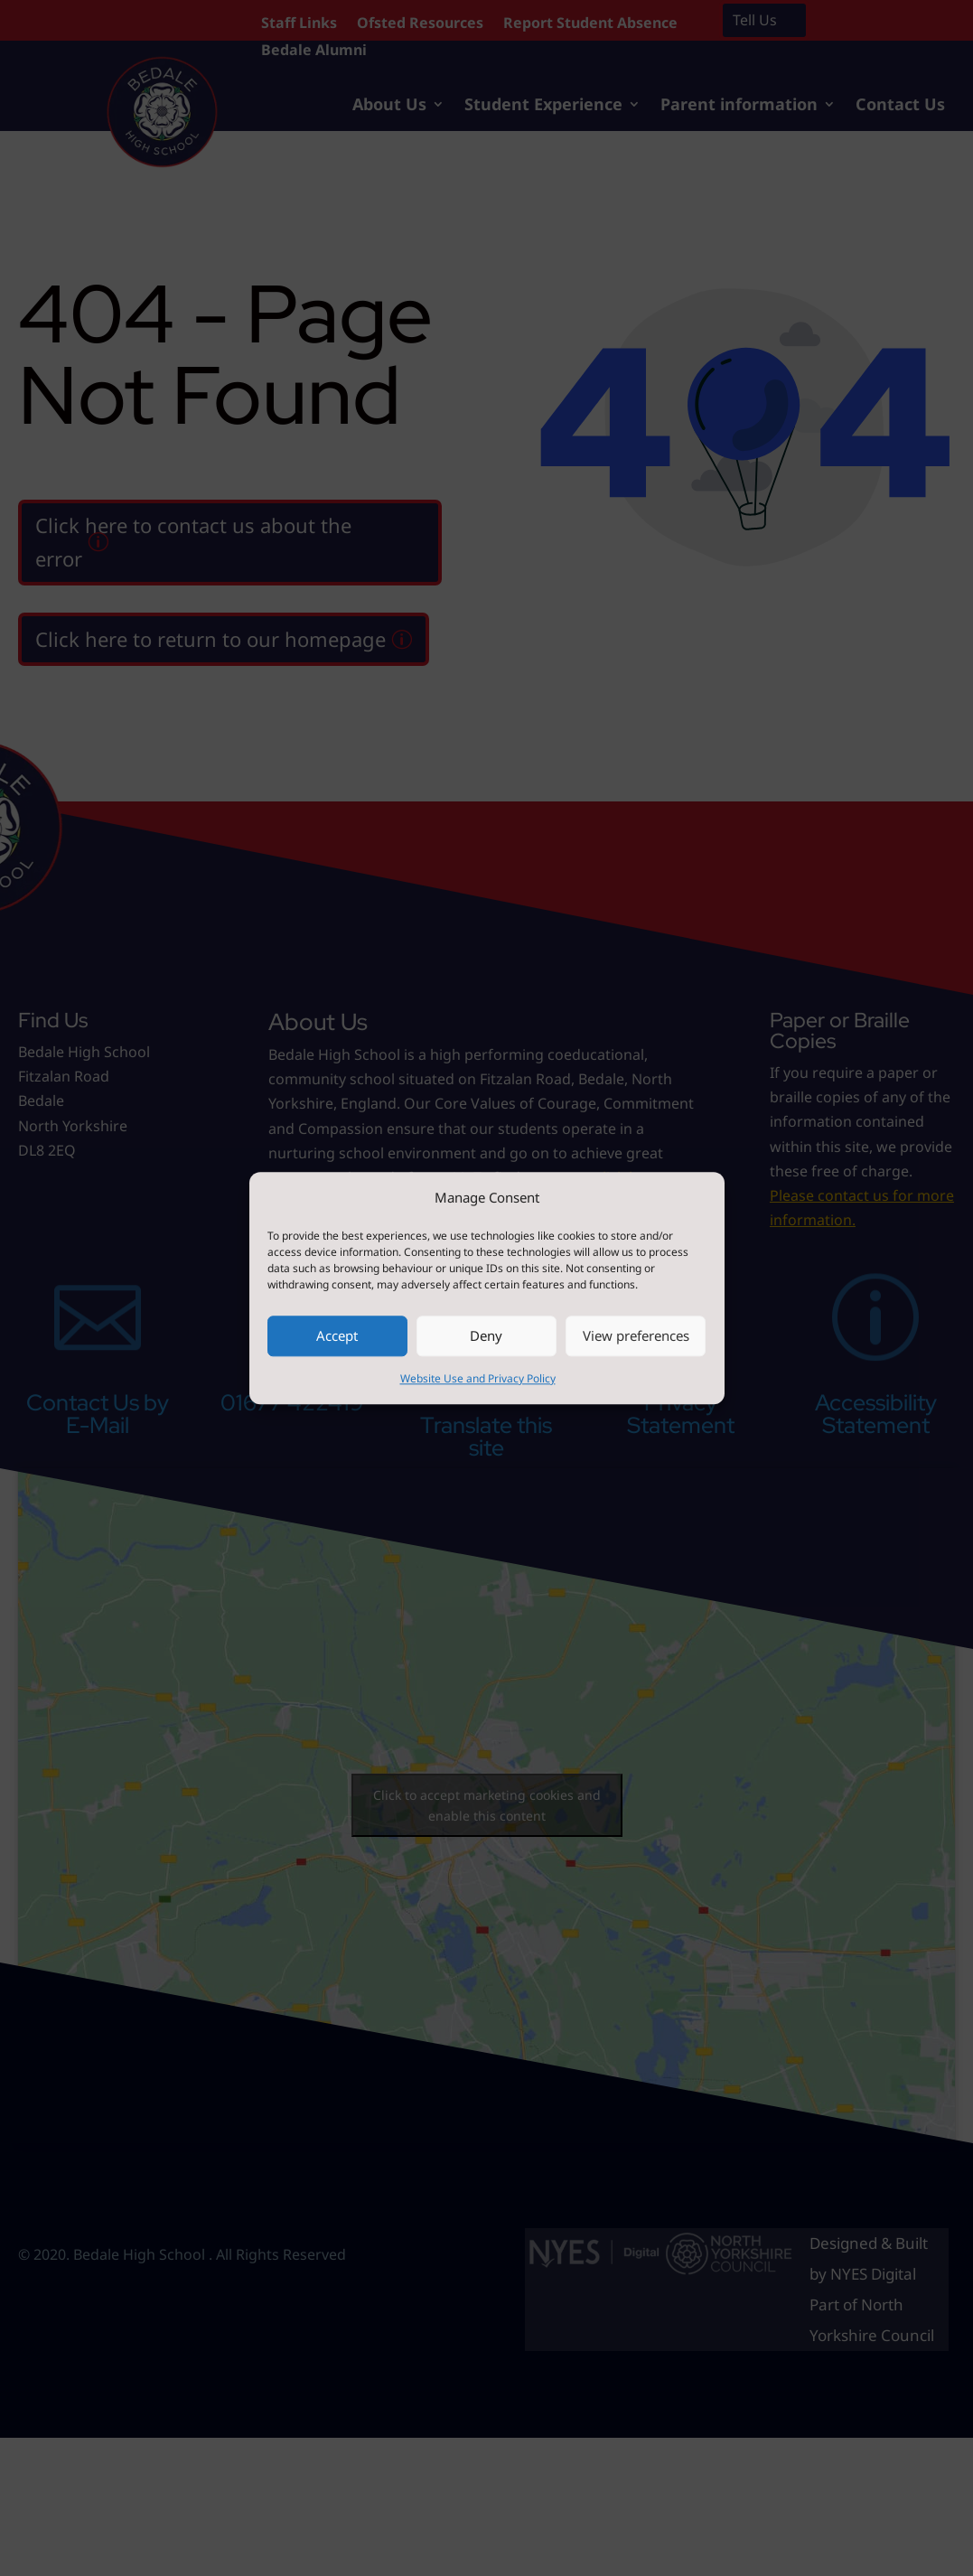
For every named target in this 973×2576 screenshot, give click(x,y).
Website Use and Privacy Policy (478, 1378)
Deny (486, 1336)
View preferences (636, 1336)
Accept (337, 1336)
